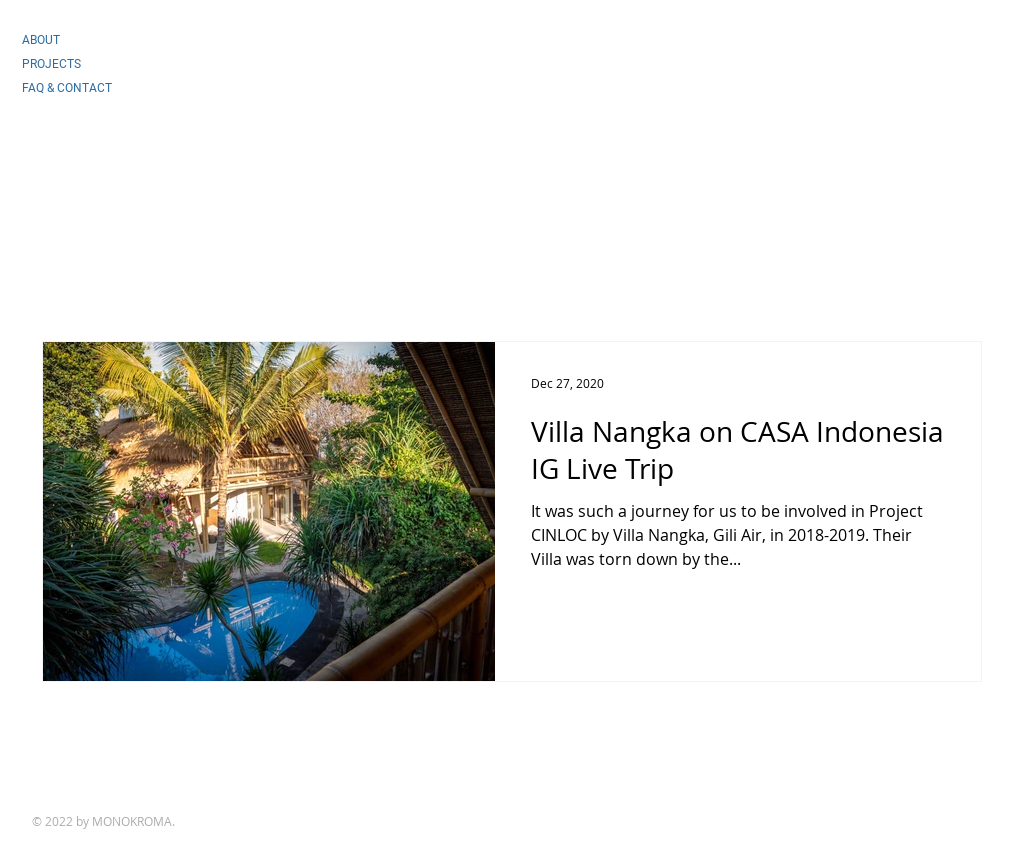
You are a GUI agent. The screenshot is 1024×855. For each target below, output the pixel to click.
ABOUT (41, 40)
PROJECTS (51, 64)
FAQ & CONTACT (67, 88)
